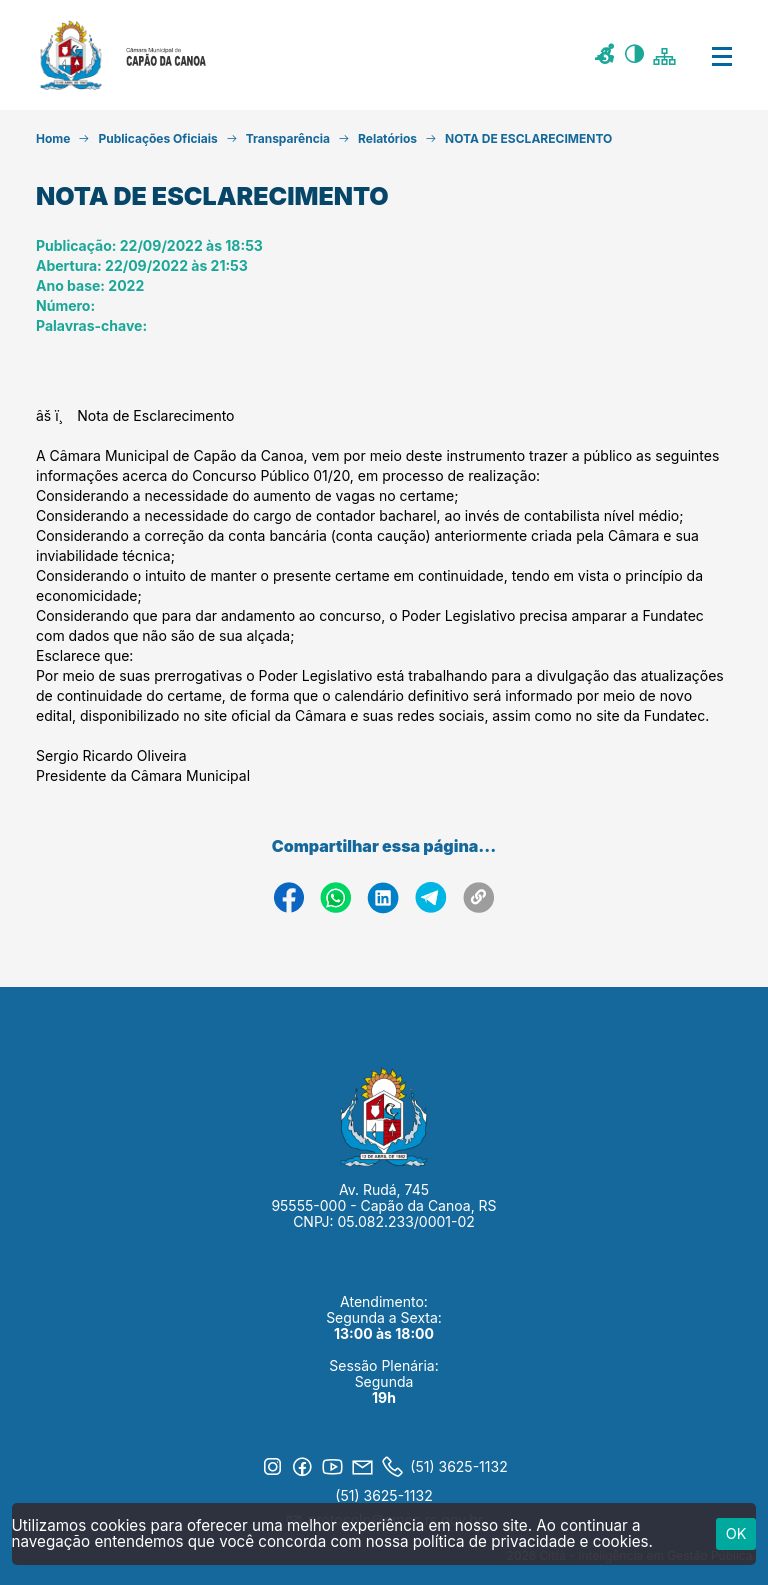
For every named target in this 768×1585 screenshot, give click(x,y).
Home (53, 138)
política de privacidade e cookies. (533, 1541)
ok (736, 1533)
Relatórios (387, 138)
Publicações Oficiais (157, 138)
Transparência (288, 138)
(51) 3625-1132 (383, 1495)
